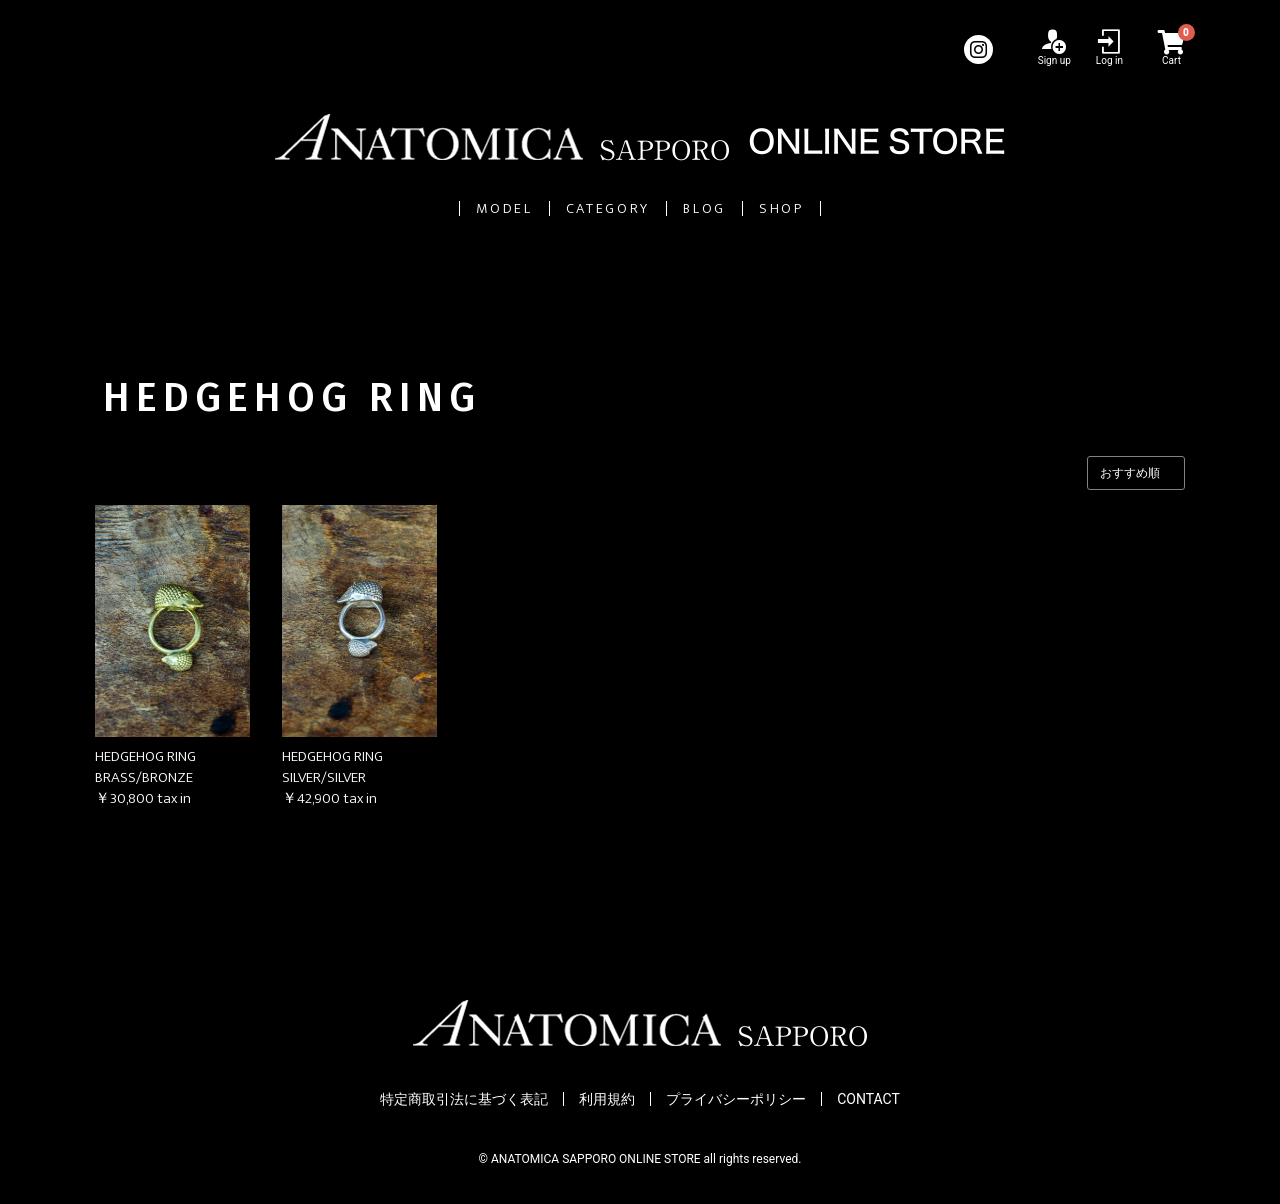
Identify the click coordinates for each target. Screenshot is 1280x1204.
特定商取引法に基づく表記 (464, 1100)
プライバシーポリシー (736, 1100)
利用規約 (607, 1100)
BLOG (756, 208)
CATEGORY (574, 208)
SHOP (906, 208)
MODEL (383, 208)
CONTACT (868, 1100)
